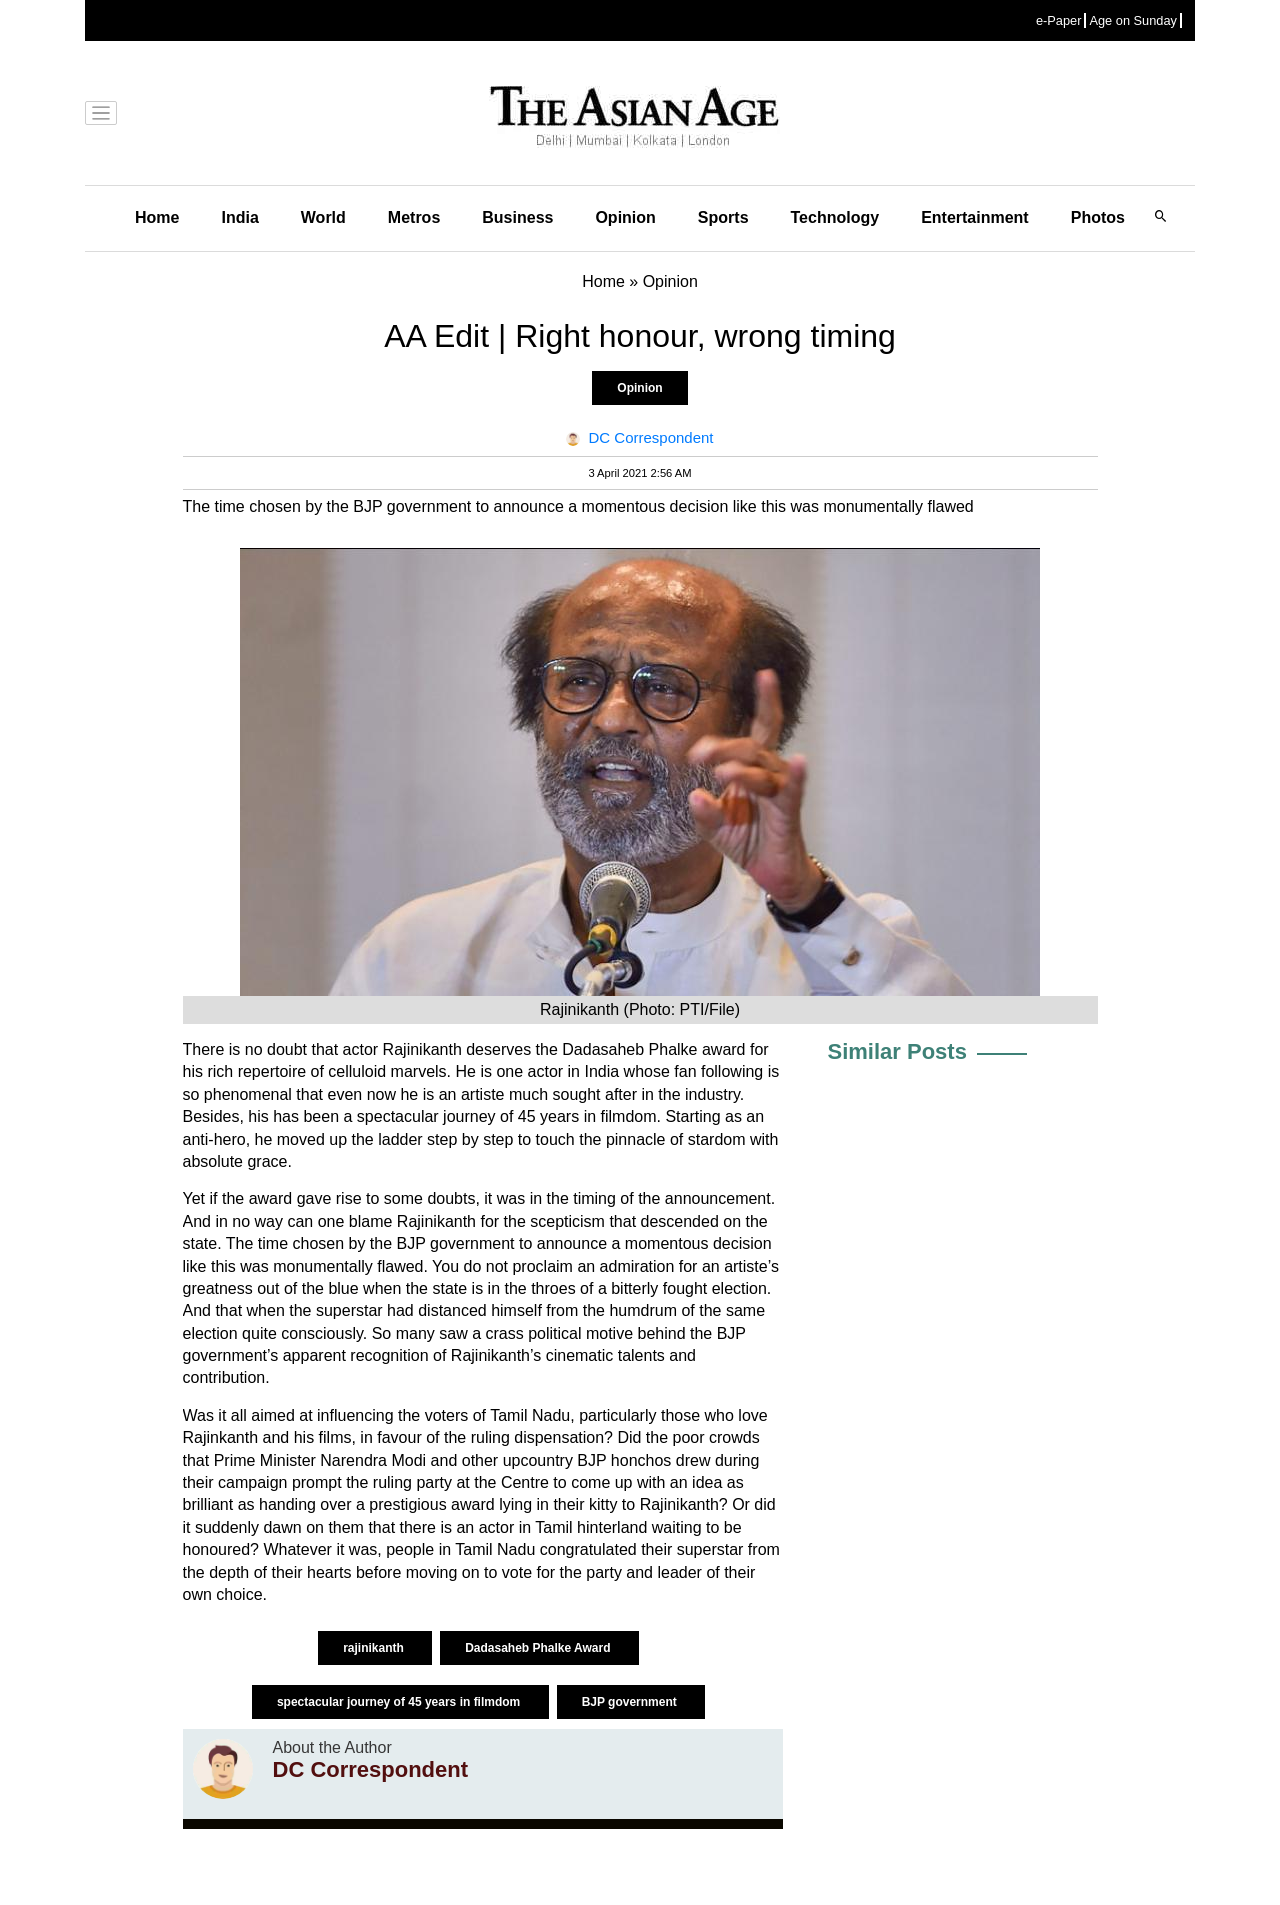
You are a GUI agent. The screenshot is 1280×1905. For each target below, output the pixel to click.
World (323, 217)
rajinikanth (375, 1648)
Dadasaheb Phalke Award (539, 1648)
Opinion (625, 217)
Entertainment (975, 217)
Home (157, 217)
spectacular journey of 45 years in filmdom (400, 1702)
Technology (835, 217)
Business (517, 217)
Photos (1098, 217)
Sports (723, 217)
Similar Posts (897, 1051)
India (239, 217)
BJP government (631, 1702)
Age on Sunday (1133, 20)
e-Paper (1059, 20)
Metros (414, 217)
